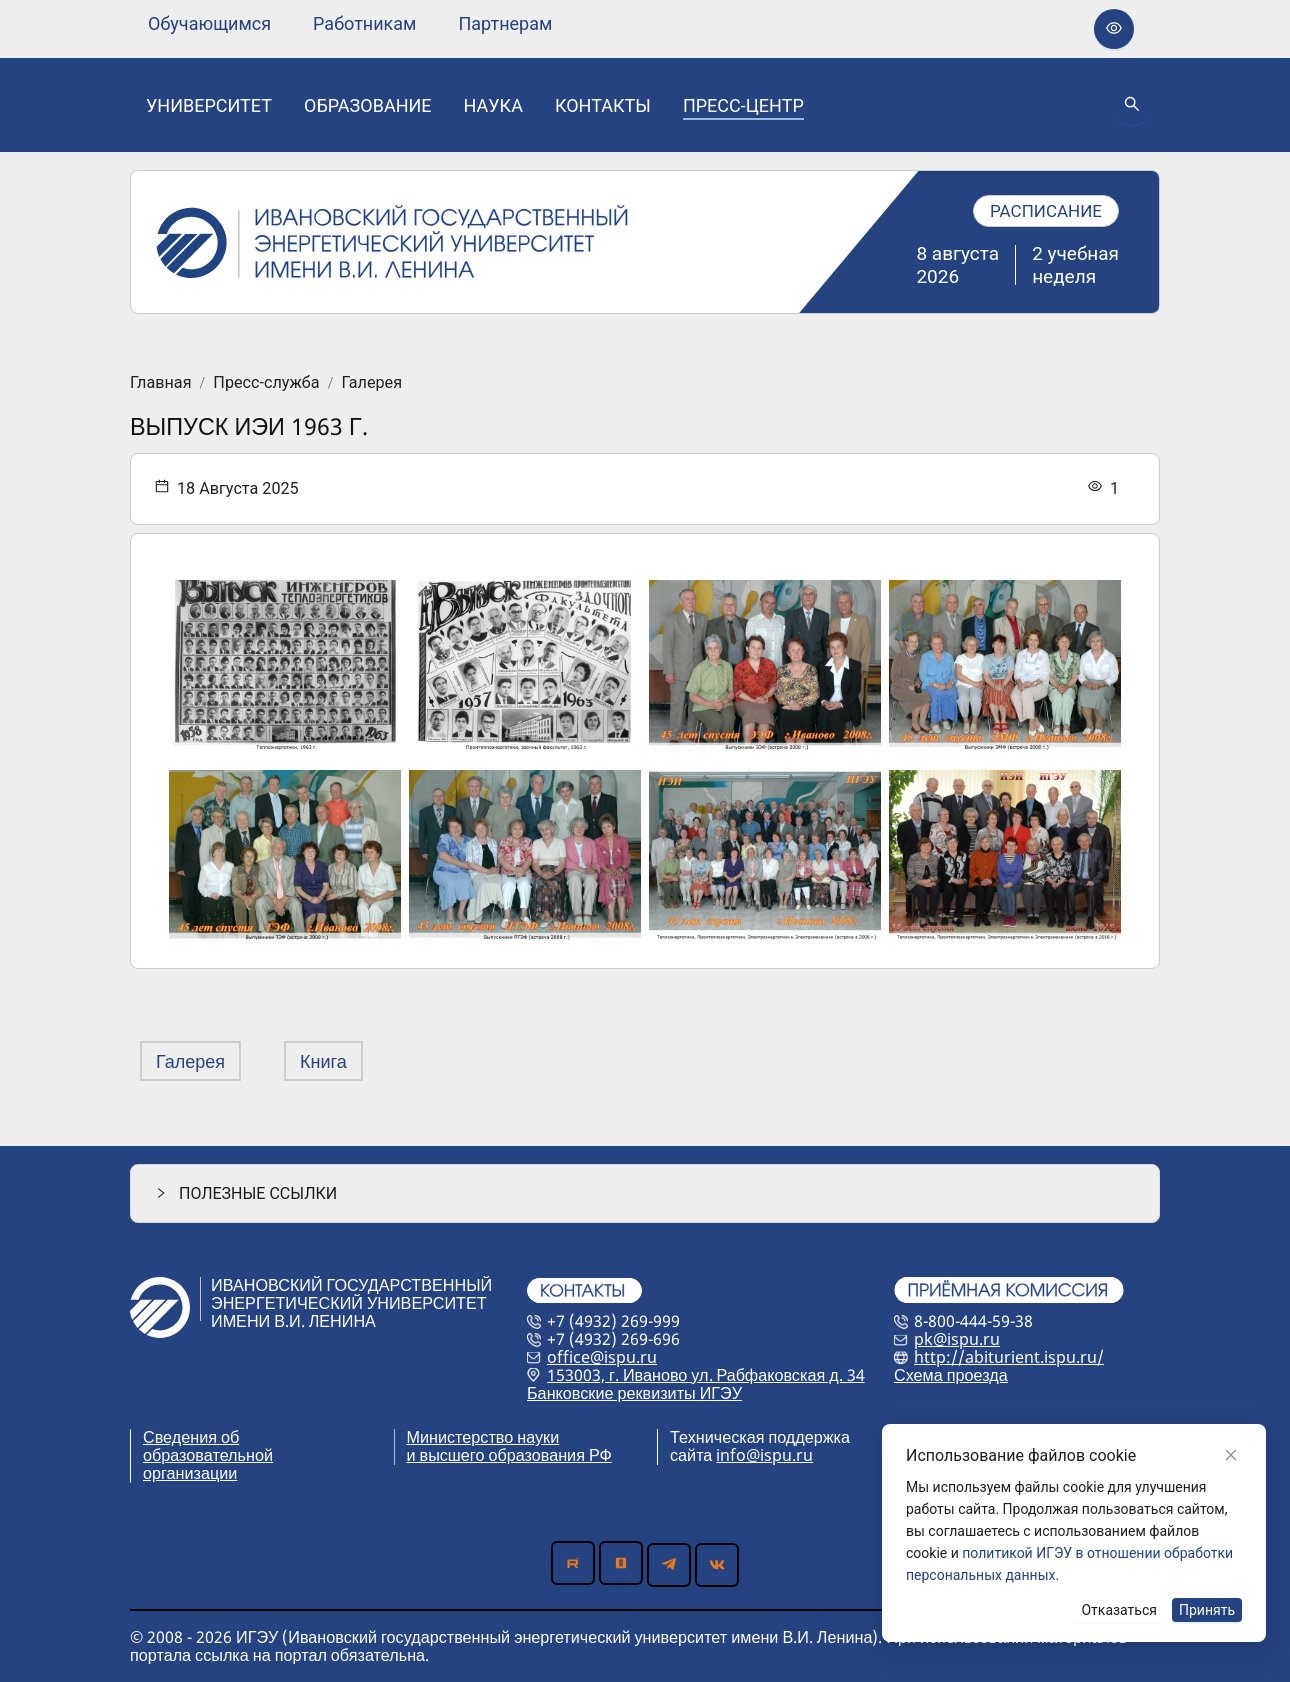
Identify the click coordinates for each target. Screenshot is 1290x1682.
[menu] (350, 23)
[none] (209, 24)
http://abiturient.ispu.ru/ (1009, 1357)
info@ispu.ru (764, 1455)
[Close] (1231, 1455)
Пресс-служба (266, 383)
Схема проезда (951, 1375)
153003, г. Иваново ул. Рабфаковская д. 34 (706, 1375)
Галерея (371, 383)
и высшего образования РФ (509, 1455)
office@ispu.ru (602, 1357)
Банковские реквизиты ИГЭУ (634, 1393)
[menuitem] (209, 24)
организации (190, 1473)
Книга (323, 1061)
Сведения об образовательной (208, 1446)
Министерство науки (483, 1437)
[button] (645, 1193)
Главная (161, 383)
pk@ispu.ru (957, 1339)
